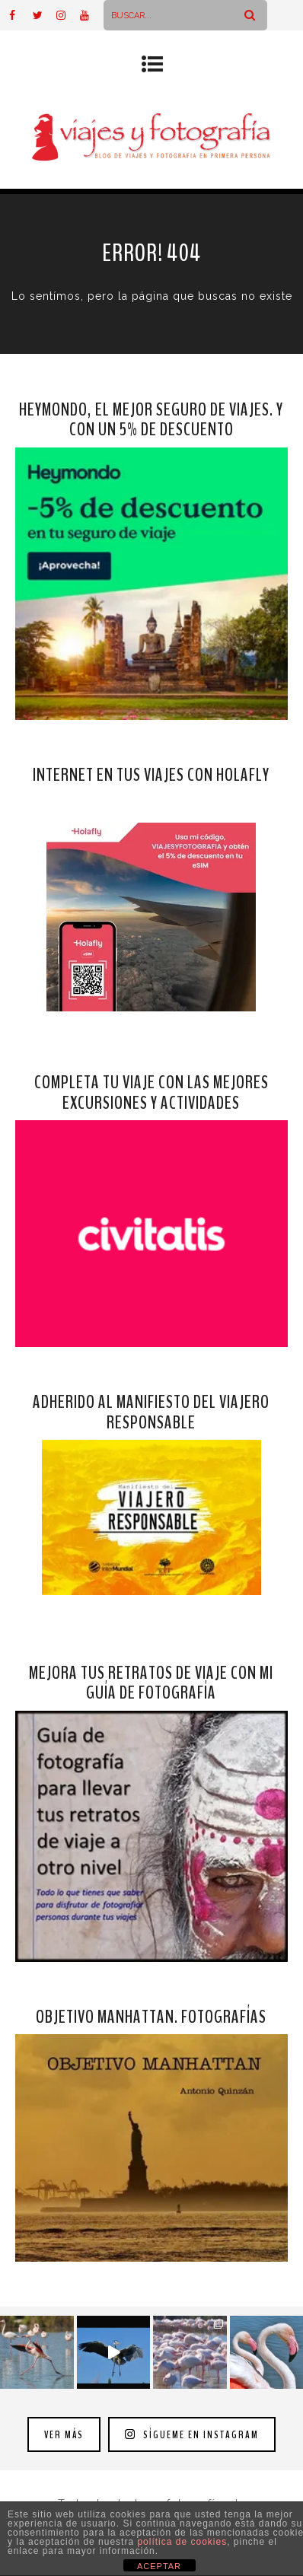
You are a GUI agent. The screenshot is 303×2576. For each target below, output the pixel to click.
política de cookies (182, 2541)
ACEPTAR (159, 2566)
